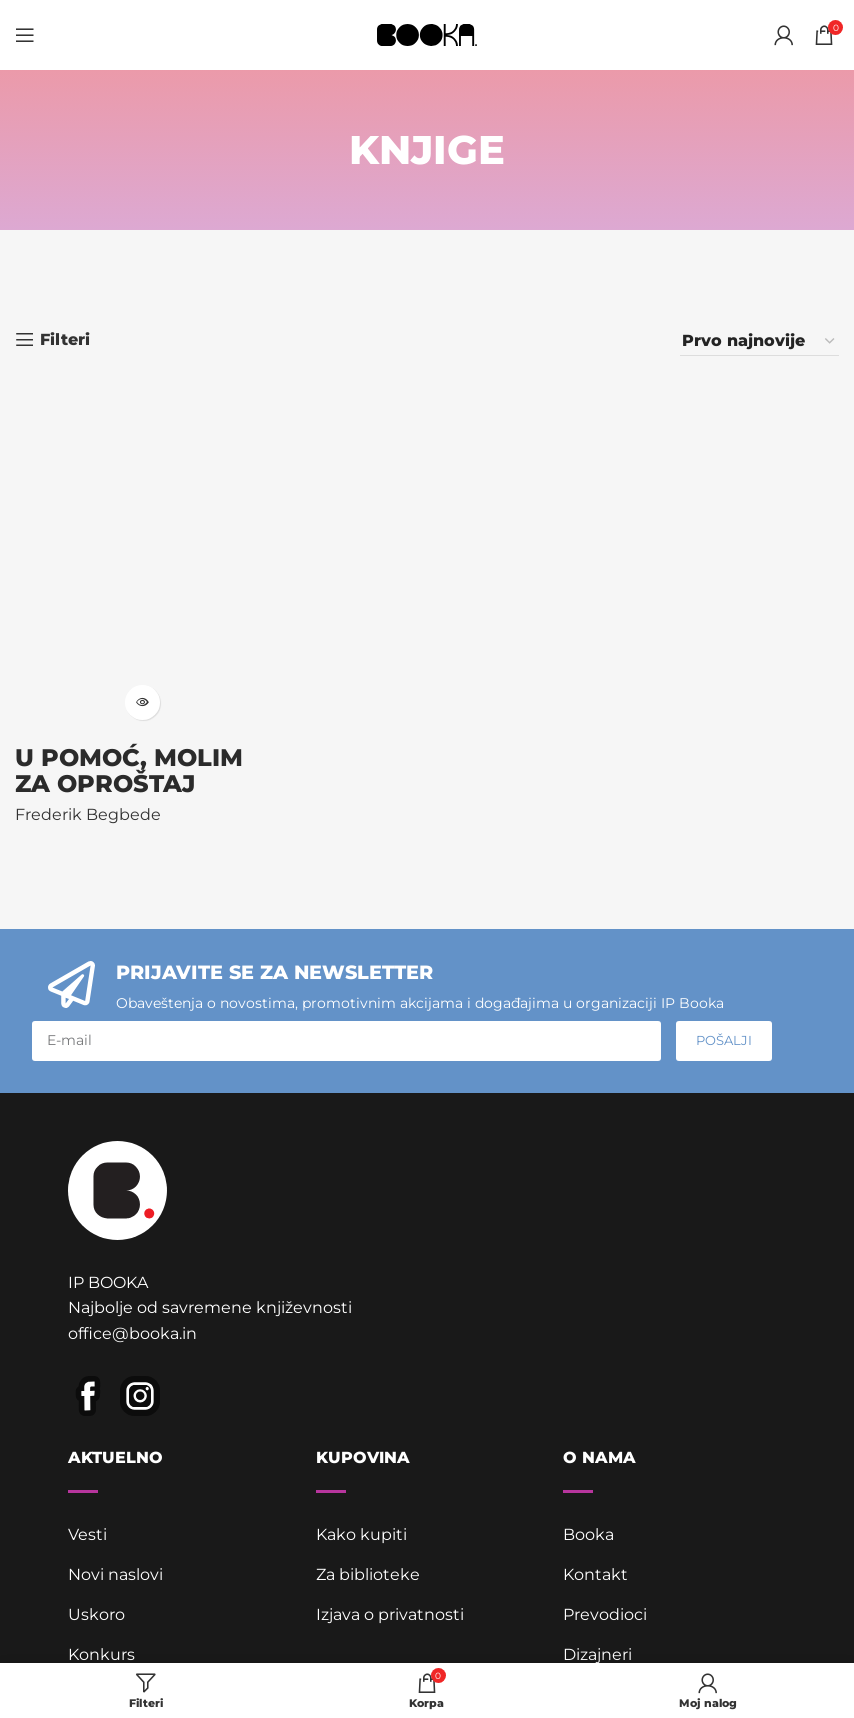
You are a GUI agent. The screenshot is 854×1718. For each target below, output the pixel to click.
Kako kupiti (361, 1534)
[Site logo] (427, 33)
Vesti (87, 1534)
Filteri (65, 339)
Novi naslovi (115, 1574)
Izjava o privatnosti (390, 1614)
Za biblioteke (368, 1574)
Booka (588, 1534)
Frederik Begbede (88, 814)
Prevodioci (605, 1614)
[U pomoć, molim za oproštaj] (142, 548)
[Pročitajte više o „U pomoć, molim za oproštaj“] (142, 702)
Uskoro (96, 1614)
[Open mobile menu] (25, 35)
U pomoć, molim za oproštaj (129, 770)
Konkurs (101, 1654)
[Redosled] (759, 341)
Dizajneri (597, 1654)
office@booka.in (132, 1333)
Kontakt (595, 1574)
